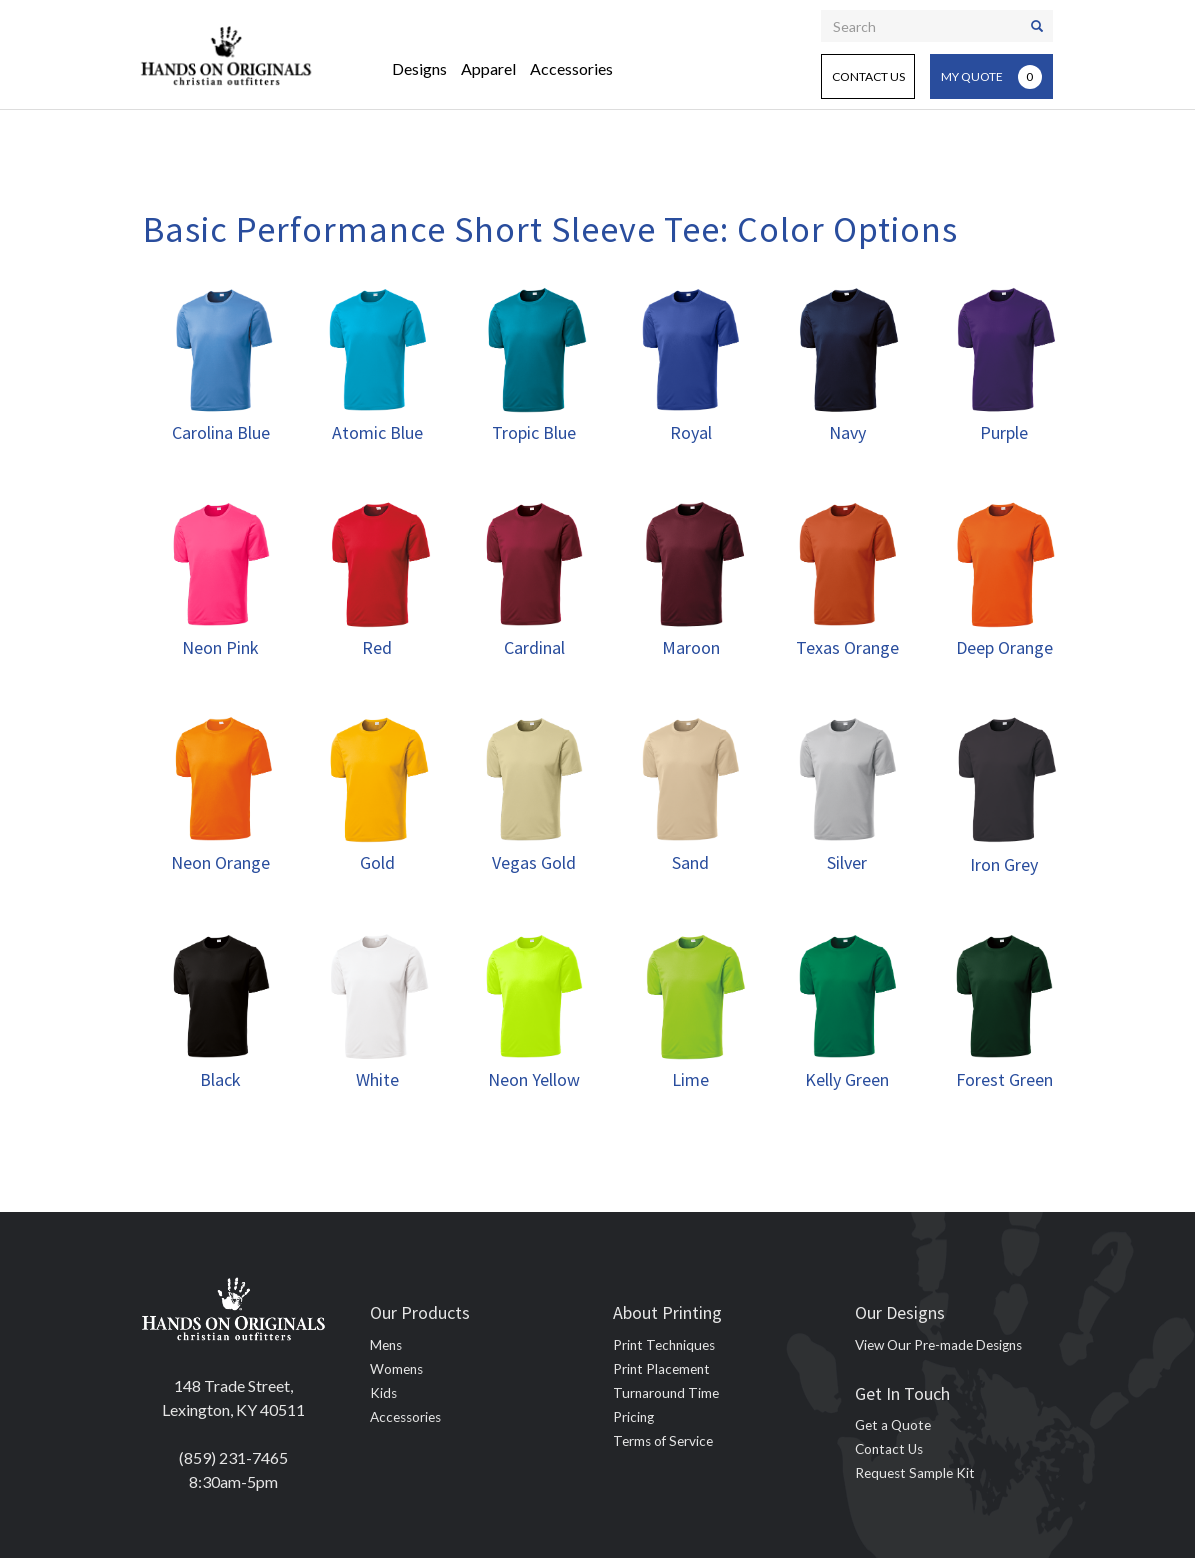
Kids (383, 1393)
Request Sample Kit (915, 1473)
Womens (396, 1369)
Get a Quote (893, 1425)
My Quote (991, 77)
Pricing (633, 1417)
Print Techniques (664, 1345)
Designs (419, 68)
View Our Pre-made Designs (938, 1345)
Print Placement (661, 1369)
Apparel (488, 68)
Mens (386, 1345)
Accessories (571, 68)
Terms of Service (663, 1441)
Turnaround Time (666, 1393)
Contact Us (868, 76)
